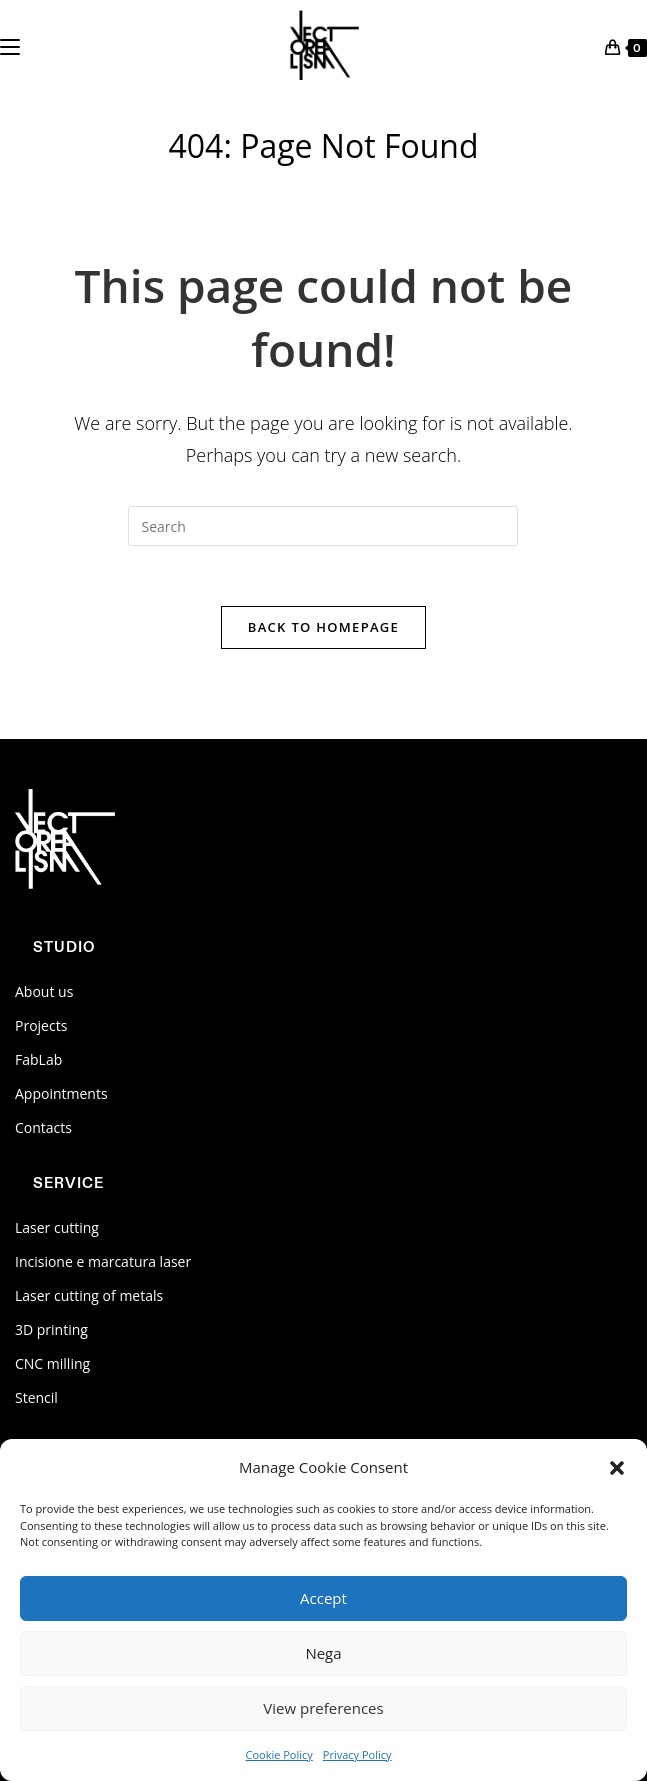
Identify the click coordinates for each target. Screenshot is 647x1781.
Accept (323, 1598)
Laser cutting (57, 1227)
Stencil (36, 1397)
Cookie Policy (278, 1754)
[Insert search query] (323, 526)
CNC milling (52, 1363)
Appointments (61, 1093)
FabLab (38, 1059)
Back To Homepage (323, 627)
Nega (323, 1653)
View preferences (323, 1708)
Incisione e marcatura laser (103, 1261)
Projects (41, 1025)
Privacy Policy (357, 1754)
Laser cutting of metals (89, 1295)
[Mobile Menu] (10, 45)
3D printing (51, 1329)
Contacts (43, 1127)
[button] (617, 1468)
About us (44, 991)
